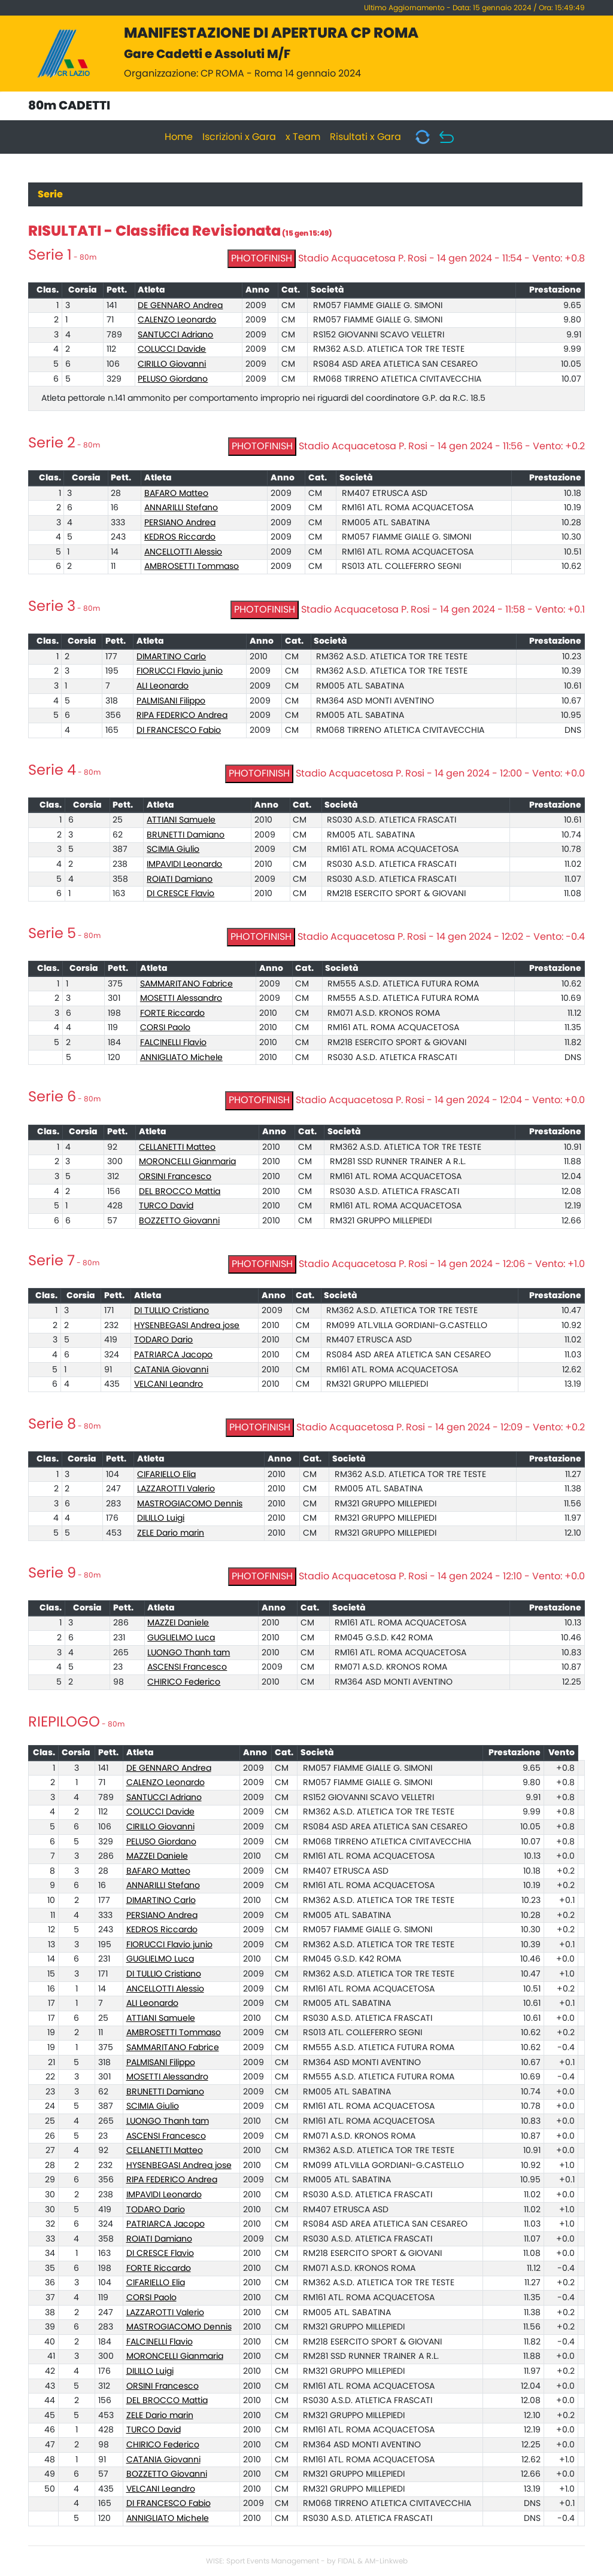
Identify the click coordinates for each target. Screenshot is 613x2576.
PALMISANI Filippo (170, 701)
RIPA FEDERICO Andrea (181, 715)
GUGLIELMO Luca (181, 1638)
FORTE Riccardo (172, 1013)
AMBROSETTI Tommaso (191, 566)
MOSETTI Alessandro (181, 998)
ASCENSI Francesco (187, 1667)
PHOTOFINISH (261, 258)
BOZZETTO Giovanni (179, 1221)
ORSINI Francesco (175, 1177)
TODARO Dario (163, 1340)
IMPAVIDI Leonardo (184, 864)
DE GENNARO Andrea (180, 306)
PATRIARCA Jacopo (173, 1355)
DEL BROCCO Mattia (179, 1191)
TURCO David (166, 1206)
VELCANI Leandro (168, 1384)
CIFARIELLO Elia (166, 1474)
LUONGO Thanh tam (188, 1653)
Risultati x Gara (365, 137)
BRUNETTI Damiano (185, 835)
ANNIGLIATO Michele (181, 1057)
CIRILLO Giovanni (172, 364)
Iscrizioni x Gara (239, 137)
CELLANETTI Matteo (177, 1147)
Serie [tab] (50, 194)
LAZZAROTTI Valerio (176, 1489)
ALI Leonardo (162, 686)
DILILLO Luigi (160, 1518)
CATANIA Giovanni (171, 1370)
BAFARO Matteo (176, 493)
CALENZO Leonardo (177, 320)
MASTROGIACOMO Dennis (189, 1504)
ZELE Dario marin (170, 1533)
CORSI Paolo (165, 1028)
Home (179, 137)
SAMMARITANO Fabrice (186, 984)
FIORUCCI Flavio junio (179, 671)
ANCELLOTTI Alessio (183, 552)
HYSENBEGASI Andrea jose (186, 1326)
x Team (303, 137)
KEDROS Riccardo (180, 537)
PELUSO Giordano (173, 379)
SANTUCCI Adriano (175, 335)
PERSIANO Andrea (180, 523)
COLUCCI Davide (172, 349)
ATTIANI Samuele (181, 820)
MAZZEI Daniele (178, 1623)
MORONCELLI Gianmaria (187, 1162)
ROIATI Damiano (180, 879)
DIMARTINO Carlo (171, 657)
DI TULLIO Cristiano (171, 1311)
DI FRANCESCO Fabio (178, 730)
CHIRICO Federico (183, 1682)
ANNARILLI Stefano (181, 508)
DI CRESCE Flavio (180, 894)
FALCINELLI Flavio (173, 1043)
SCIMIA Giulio (173, 849)
